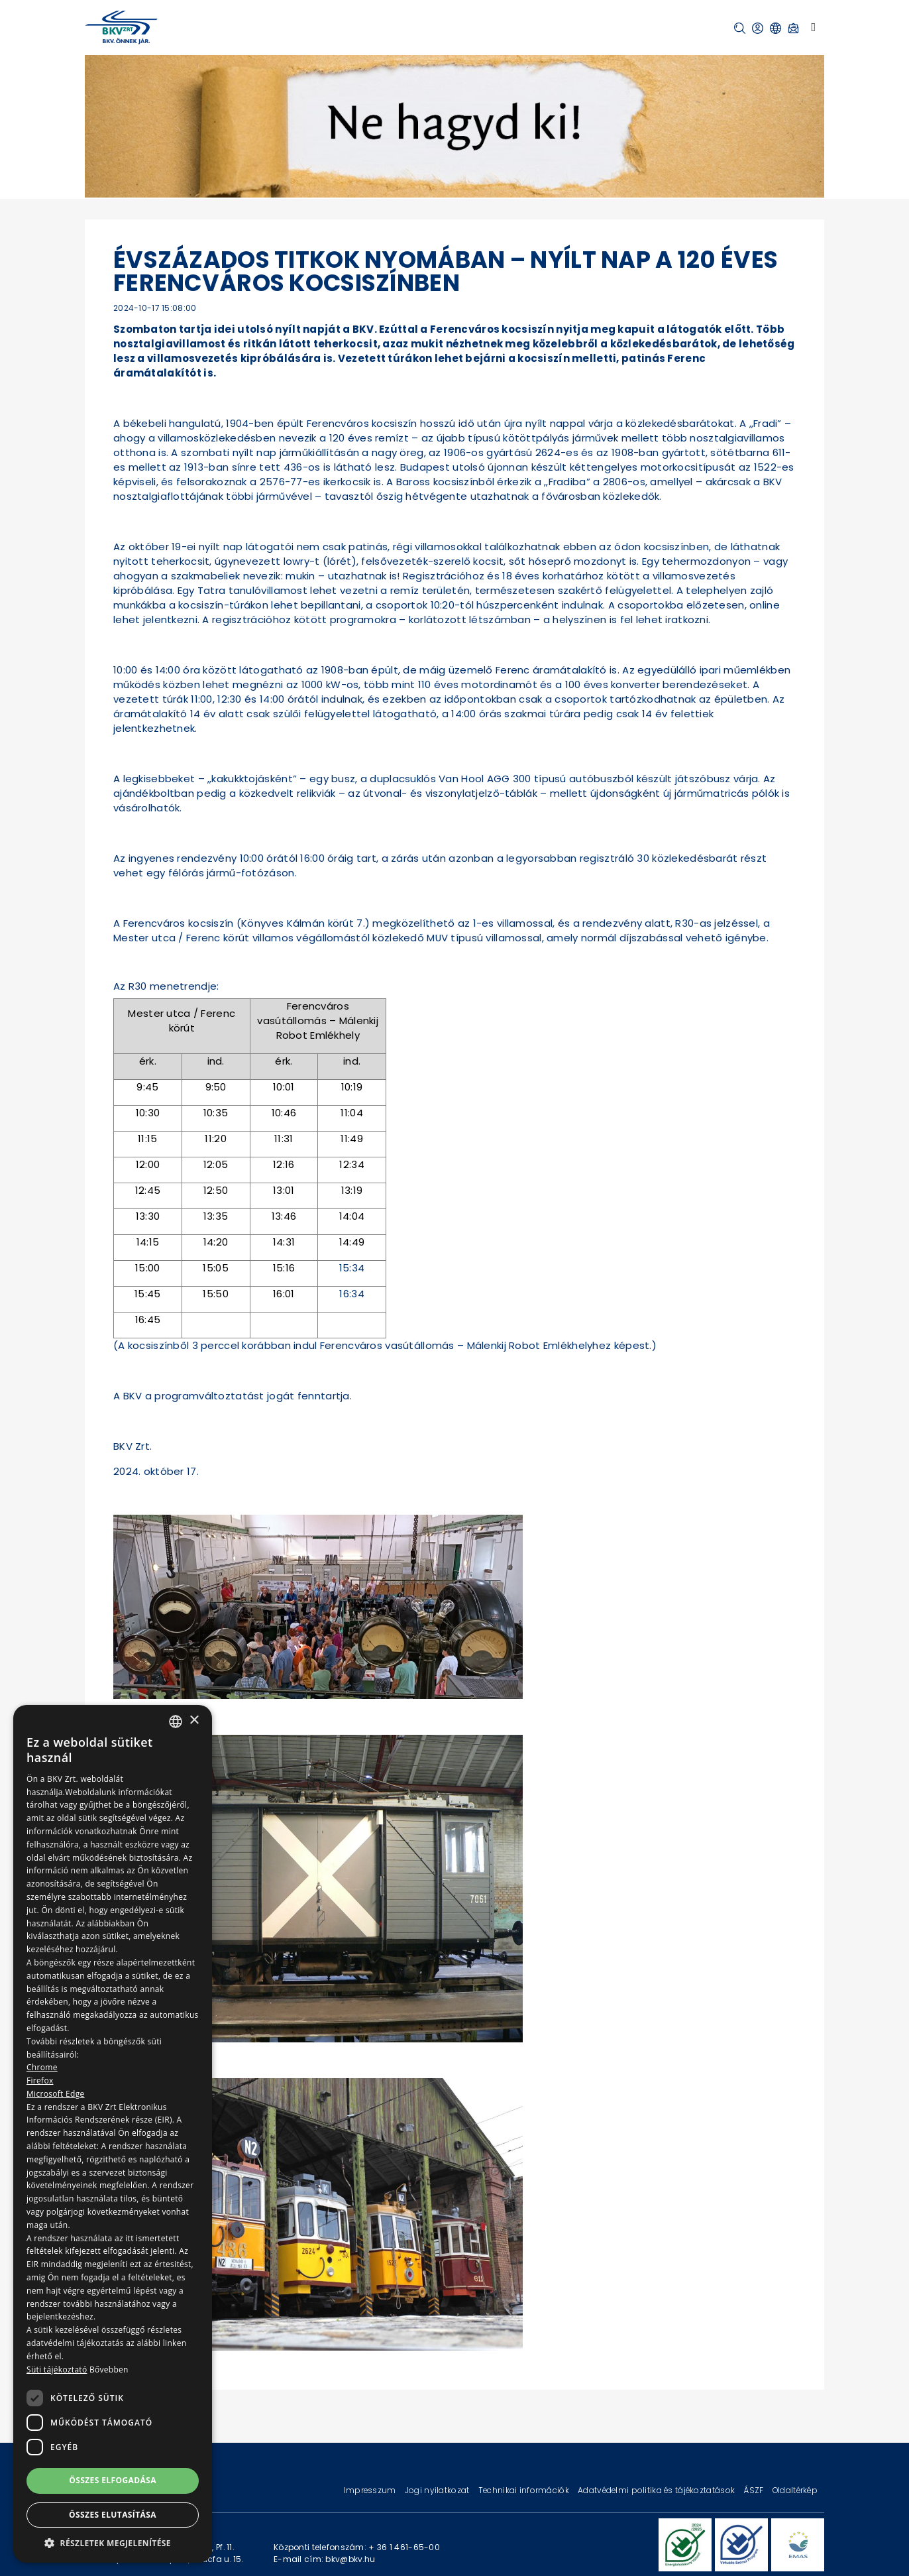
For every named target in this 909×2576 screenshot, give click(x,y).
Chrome (42, 2067)
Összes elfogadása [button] (112, 2480)
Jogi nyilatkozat (438, 2490)
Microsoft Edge (56, 2093)
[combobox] (175, 1721)
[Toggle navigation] (813, 27)
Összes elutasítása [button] (112, 2514)
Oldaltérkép (795, 2490)
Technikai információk (524, 2490)
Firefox (40, 2080)
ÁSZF (754, 2490)
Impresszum (371, 2490)
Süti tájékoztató (57, 2369)
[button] (740, 28)
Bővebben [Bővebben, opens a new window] (109, 2369)
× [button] (194, 1721)
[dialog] (112, 2134)
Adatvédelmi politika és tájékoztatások (657, 2490)
